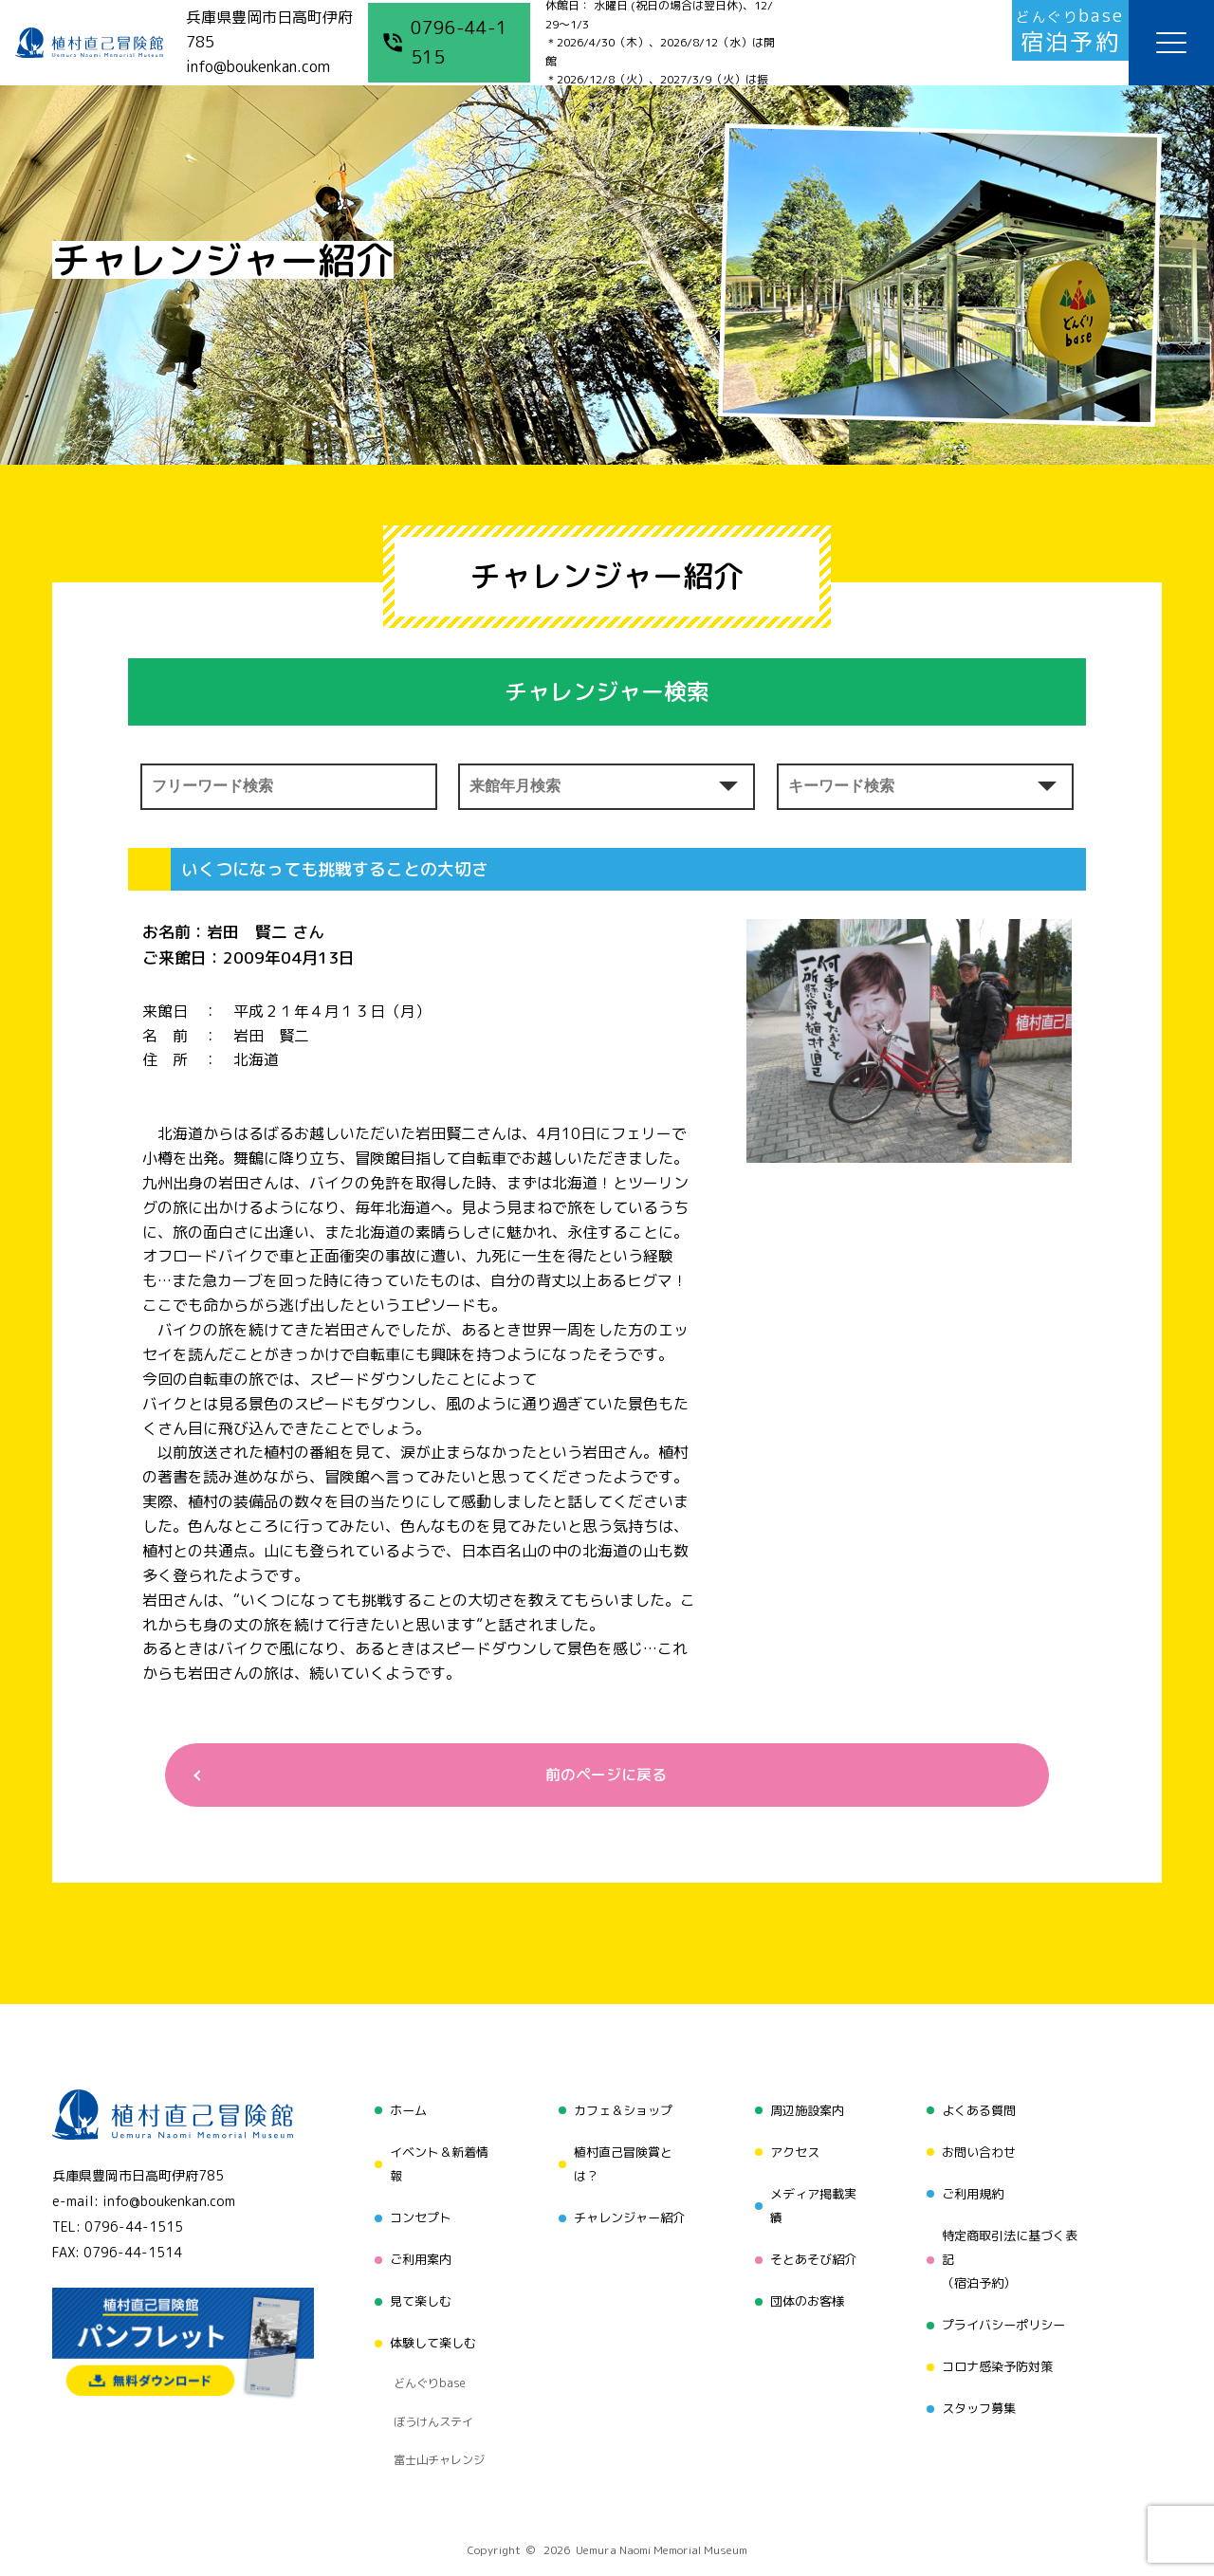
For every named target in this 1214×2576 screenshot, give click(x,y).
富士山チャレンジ (434, 2395)
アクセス (792, 2150)
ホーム (401, 2114)
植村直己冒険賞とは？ (620, 2162)
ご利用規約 (972, 2186)
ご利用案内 (414, 2246)
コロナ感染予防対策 (998, 2343)
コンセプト (414, 2210)
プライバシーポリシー (1005, 2307)
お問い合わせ (979, 2150)
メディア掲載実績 (811, 2198)
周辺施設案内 (805, 2114)
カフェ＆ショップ (620, 2114)
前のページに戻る (599, 1777)
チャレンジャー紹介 (627, 2210)
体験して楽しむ (427, 2318)
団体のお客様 (805, 2282)
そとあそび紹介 (811, 2246)
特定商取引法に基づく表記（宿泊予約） (1012, 2246)
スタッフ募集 (979, 2379)
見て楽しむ (414, 2282)
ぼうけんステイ (428, 2372)
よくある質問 (979, 2114)
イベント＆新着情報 (434, 2162)
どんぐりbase (424, 2348)
